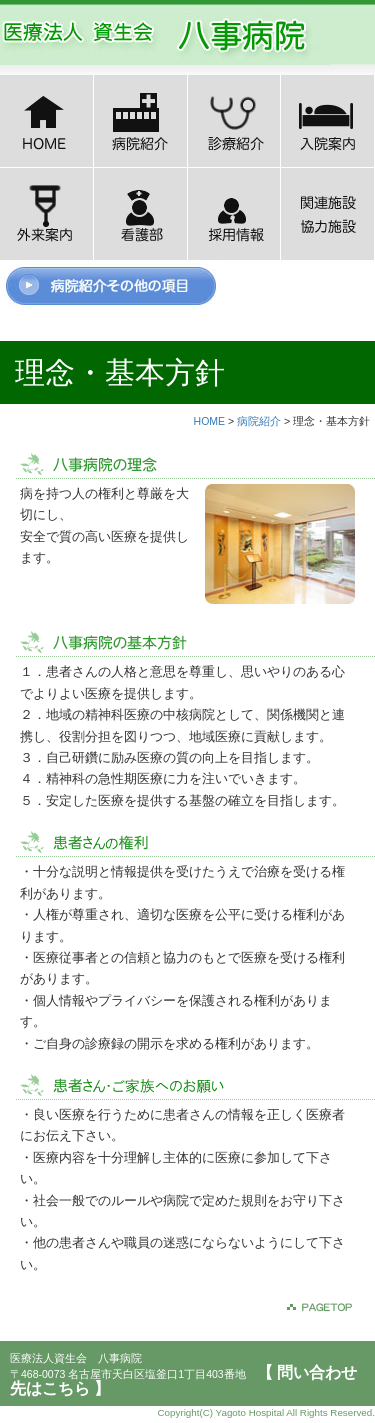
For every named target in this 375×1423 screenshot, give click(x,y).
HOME (210, 421)
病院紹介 (259, 421)
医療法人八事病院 (165, 35)
